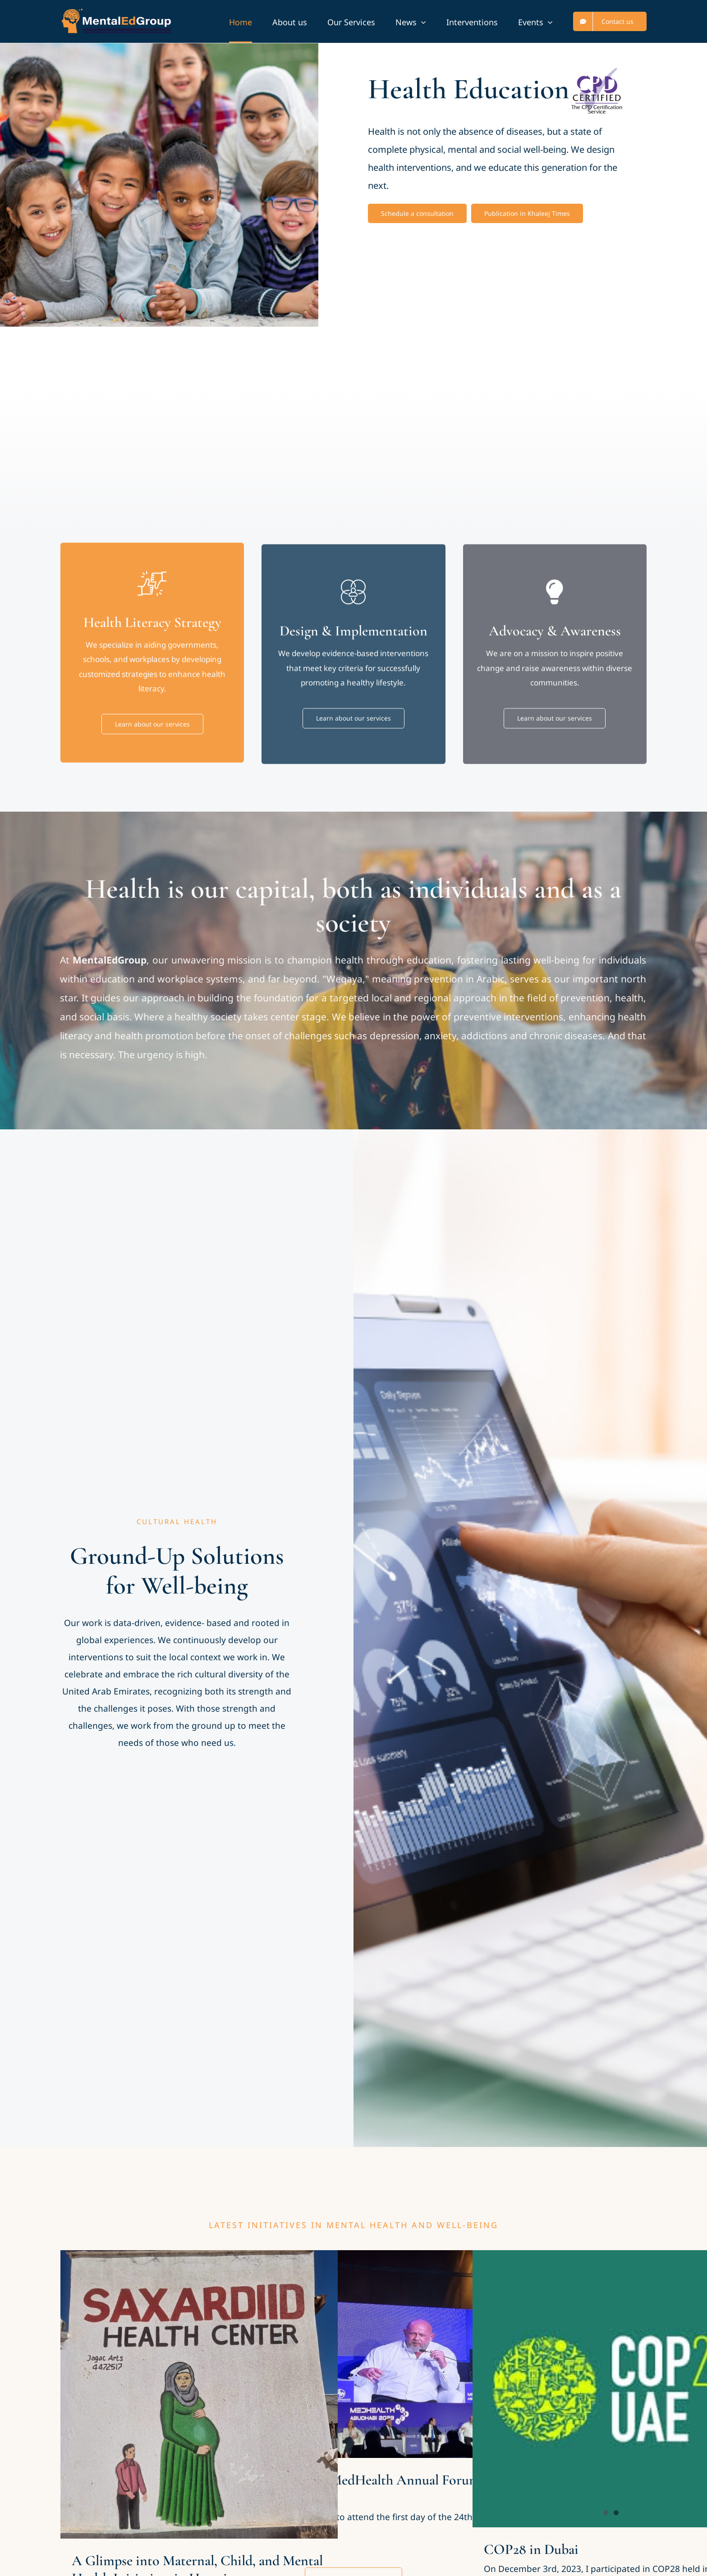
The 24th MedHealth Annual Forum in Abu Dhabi (400, 2488)
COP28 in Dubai (531, 2549)
